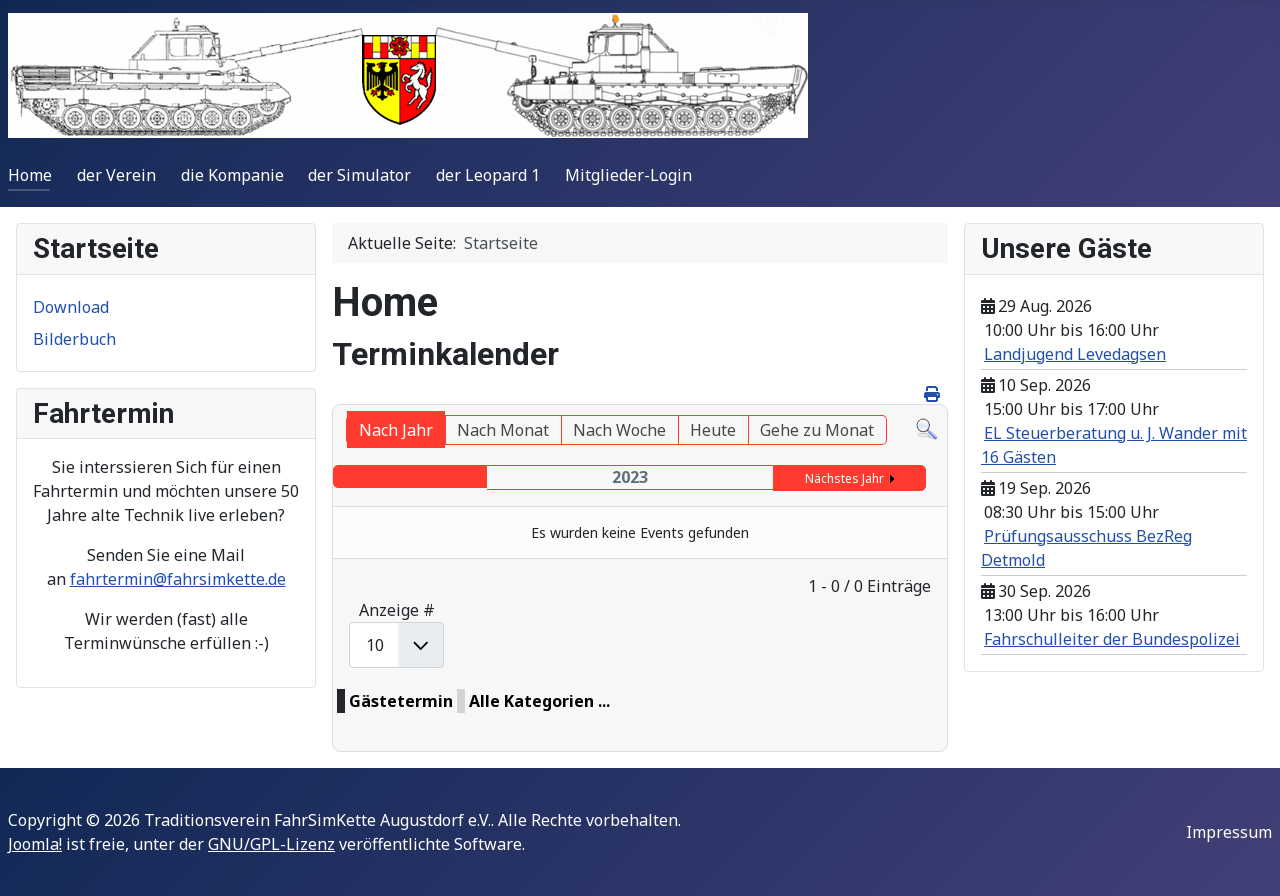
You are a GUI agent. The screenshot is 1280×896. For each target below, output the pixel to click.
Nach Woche (619, 430)
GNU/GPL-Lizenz (271, 844)
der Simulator (359, 175)
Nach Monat (503, 430)
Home (30, 175)
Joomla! (35, 844)
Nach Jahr (396, 430)
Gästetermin (401, 701)
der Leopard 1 (488, 175)
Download (71, 307)
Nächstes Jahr (844, 478)
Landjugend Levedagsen (1075, 354)
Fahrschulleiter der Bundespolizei (1112, 639)
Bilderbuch (74, 339)
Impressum (1229, 832)
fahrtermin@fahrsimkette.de (178, 579)
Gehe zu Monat (817, 430)
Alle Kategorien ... (539, 701)
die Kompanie (232, 175)
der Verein (116, 175)
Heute (713, 430)
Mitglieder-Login (628, 175)
